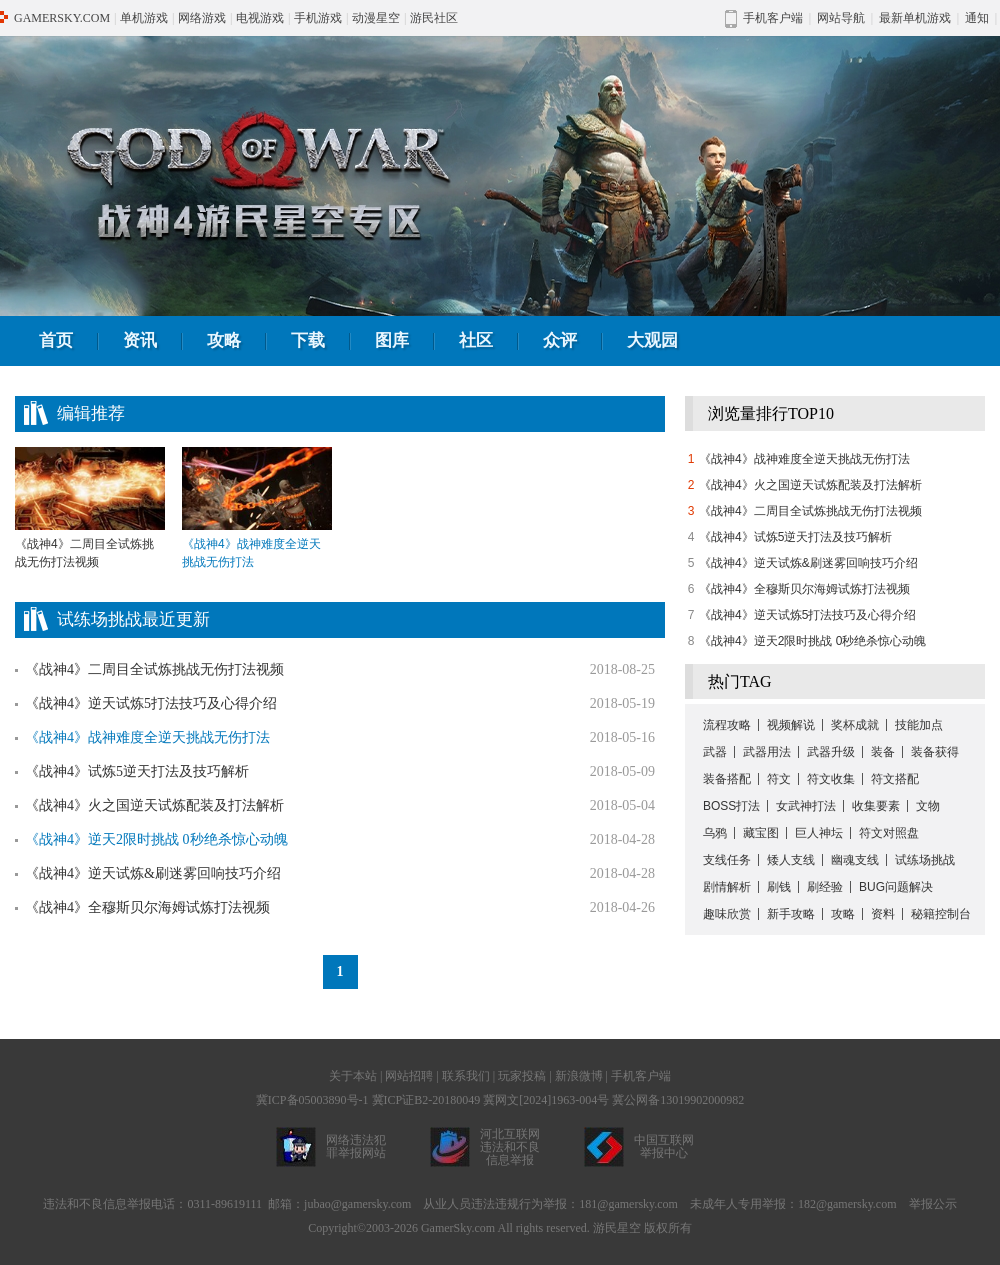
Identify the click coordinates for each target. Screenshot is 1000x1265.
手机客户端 (641, 1076)
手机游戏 (318, 18)
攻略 (224, 340)
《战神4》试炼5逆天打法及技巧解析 (137, 771)
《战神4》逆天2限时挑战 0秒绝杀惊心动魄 (812, 641)
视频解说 (791, 725)
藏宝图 (761, 833)
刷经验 (825, 887)
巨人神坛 (819, 833)
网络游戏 (202, 18)
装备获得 (935, 752)
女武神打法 (806, 806)
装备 (883, 752)
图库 (392, 340)
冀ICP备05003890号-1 (312, 1100)
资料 (883, 914)
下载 (308, 340)
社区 (476, 340)
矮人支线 (791, 860)
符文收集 (831, 779)
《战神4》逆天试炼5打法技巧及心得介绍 (151, 703)
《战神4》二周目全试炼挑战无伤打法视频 (90, 508)
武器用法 (767, 752)
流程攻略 (727, 725)
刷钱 (779, 887)
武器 (715, 752)
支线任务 (727, 860)
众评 (560, 340)
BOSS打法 (731, 806)
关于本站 (353, 1076)
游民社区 (434, 18)
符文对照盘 (889, 833)
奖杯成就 (855, 725)
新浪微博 (579, 1076)
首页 (56, 340)
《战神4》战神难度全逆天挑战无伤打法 (804, 459)
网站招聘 (409, 1076)
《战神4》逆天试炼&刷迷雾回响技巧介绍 (153, 873)
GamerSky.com (458, 1228)
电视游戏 (260, 18)
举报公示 (933, 1204)
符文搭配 (895, 779)
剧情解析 (727, 887)
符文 (779, 779)
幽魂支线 (855, 860)
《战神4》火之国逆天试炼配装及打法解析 (154, 805)
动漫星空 (376, 18)
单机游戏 (144, 18)
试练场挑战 (925, 860)
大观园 (652, 340)
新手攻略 (791, 914)
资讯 (140, 340)
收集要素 (876, 806)
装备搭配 (727, 779)
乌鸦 (715, 833)
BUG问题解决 (896, 887)
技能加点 (919, 725)
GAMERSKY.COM (62, 18)
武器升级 (831, 752)
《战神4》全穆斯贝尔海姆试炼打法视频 (147, 907)
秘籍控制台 (941, 914)
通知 (977, 18)
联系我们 (466, 1076)
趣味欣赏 (727, 914)
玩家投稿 (522, 1076)
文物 (928, 806)
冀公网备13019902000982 (678, 1100)
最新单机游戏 (915, 18)
